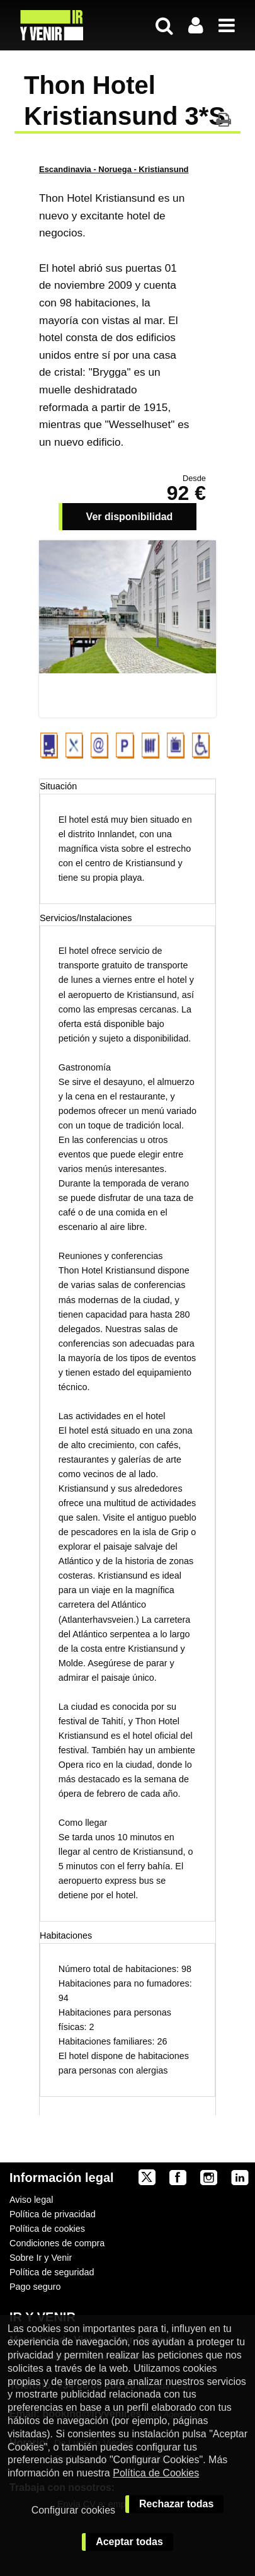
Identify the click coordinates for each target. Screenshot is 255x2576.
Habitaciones (66, 1935)
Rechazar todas (176, 2503)
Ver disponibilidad (129, 516)
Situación (58, 786)
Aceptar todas (129, 2541)
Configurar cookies (73, 2510)
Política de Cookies (156, 2473)
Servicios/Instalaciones (86, 918)
